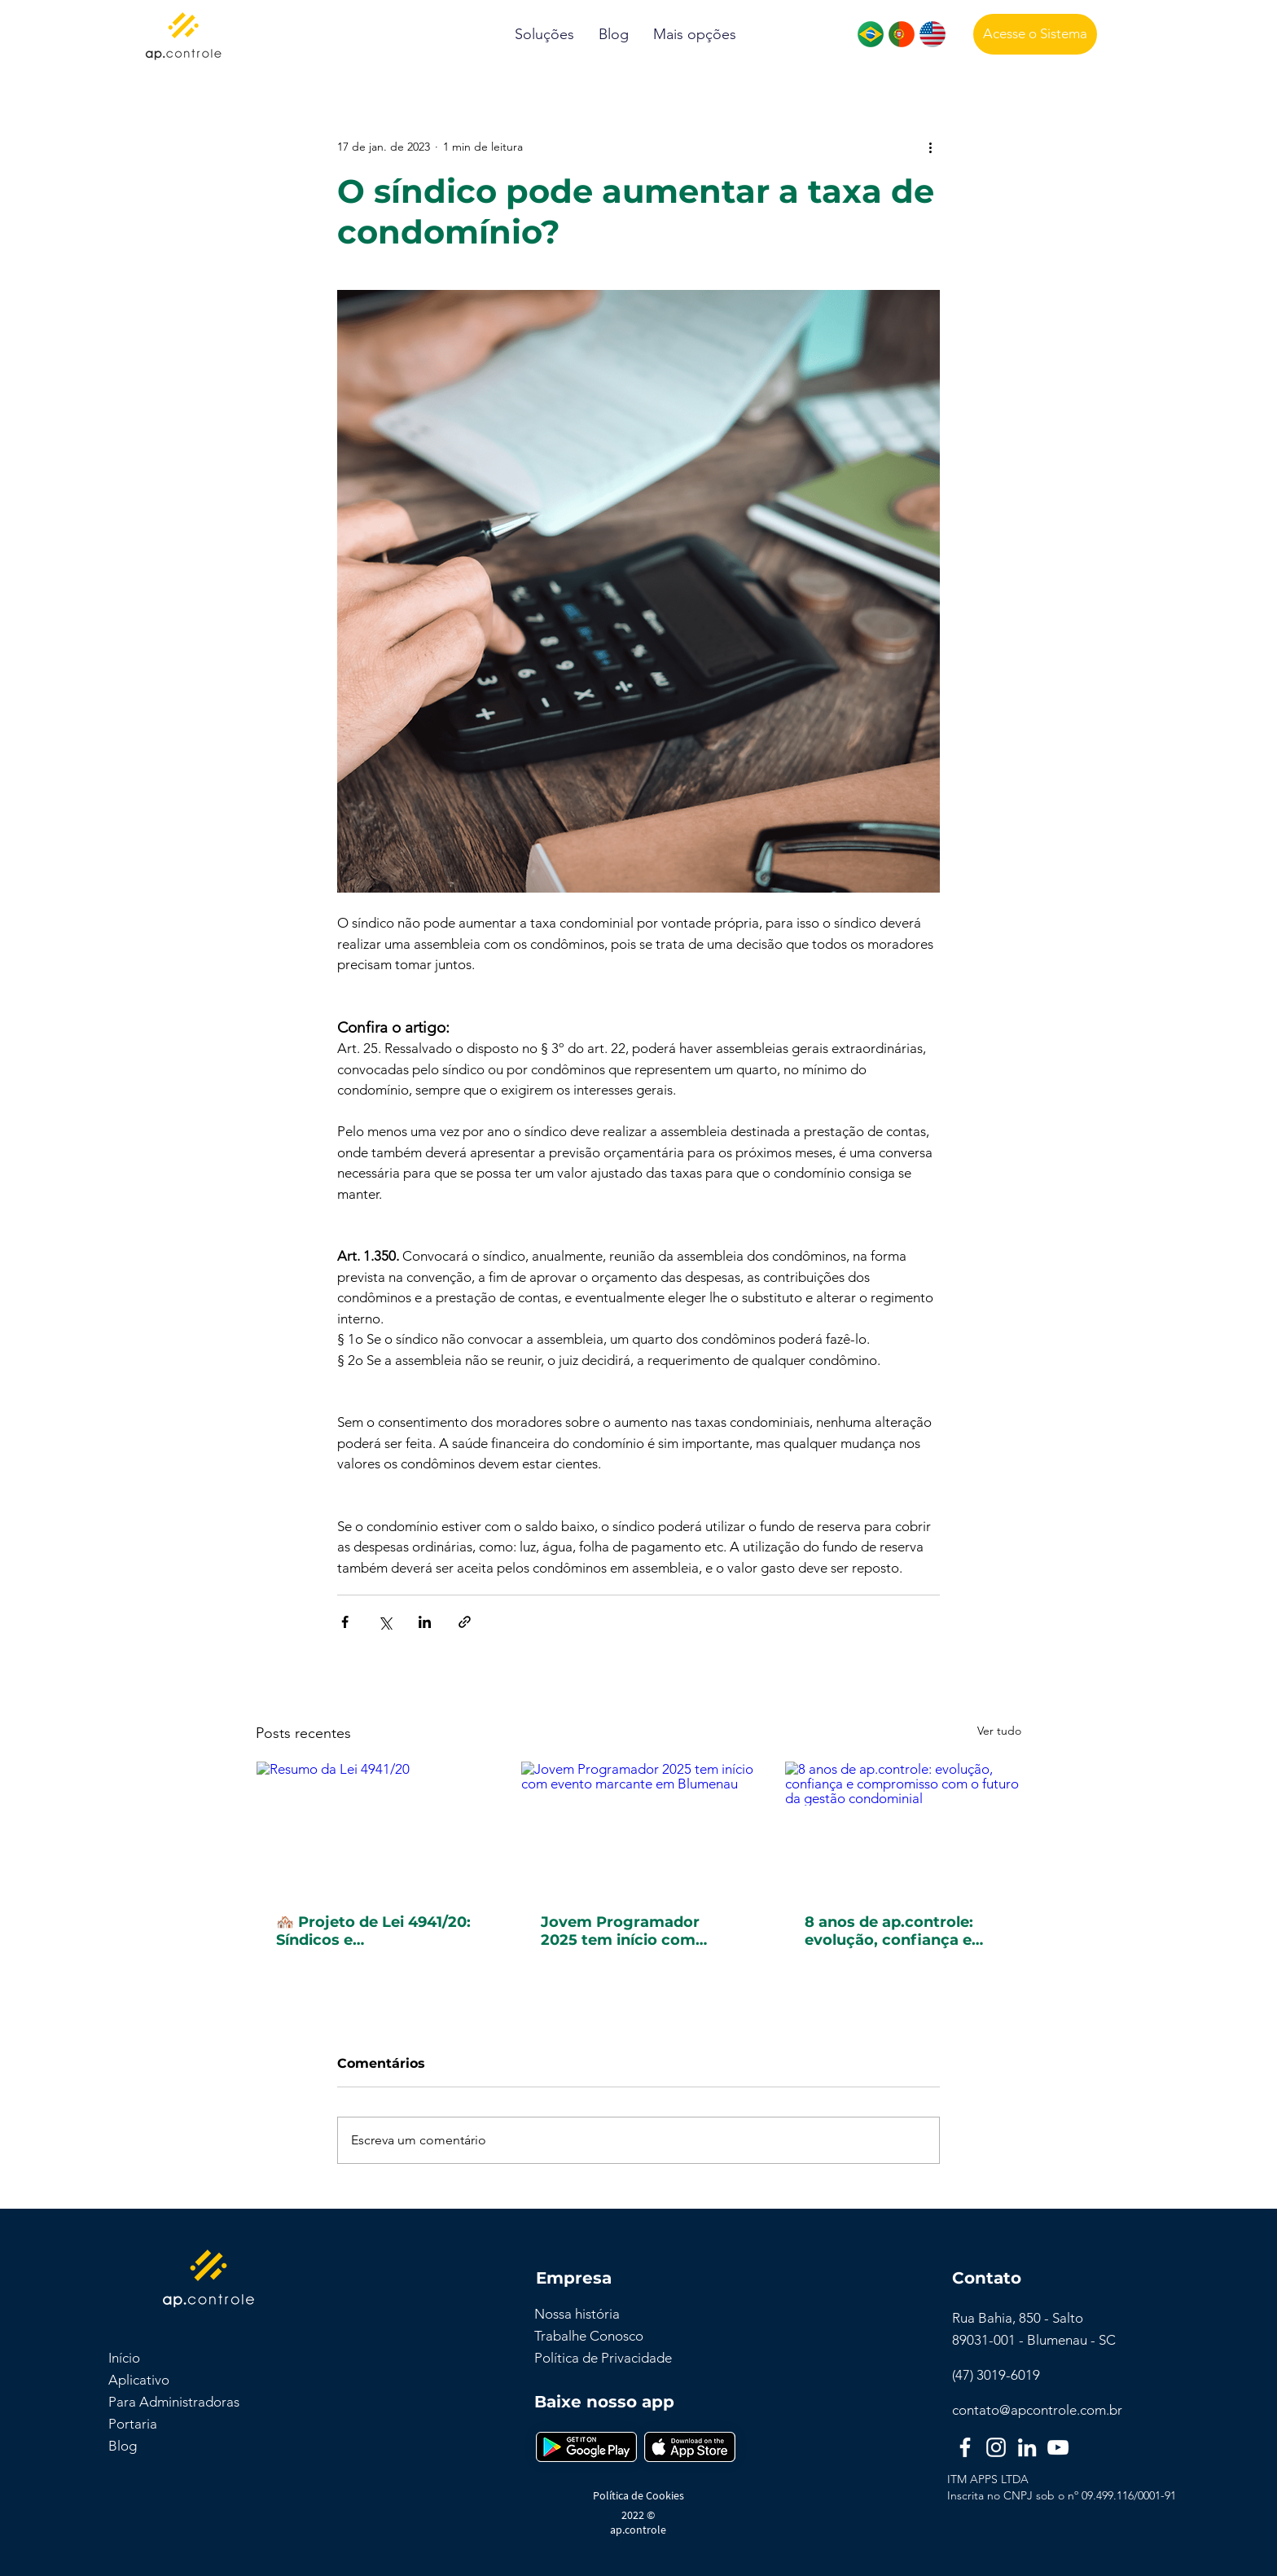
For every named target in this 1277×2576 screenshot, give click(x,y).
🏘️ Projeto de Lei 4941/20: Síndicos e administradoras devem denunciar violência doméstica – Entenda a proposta (373, 1931)
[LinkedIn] (1027, 2447)
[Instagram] (996, 2447)
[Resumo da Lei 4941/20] (374, 1828)
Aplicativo (138, 2380)
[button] (544, 35)
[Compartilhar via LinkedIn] (424, 1622)
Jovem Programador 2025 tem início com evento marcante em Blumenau (620, 1931)
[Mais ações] (930, 146)
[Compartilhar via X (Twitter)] (385, 1622)
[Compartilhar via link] (464, 1622)
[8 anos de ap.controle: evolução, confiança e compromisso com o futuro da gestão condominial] (902, 1828)
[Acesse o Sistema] (1035, 34)
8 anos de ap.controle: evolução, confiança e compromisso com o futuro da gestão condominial (889, 1931)
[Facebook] (965, 2447)
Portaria (132, 2424)
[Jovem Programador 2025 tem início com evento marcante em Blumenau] (639, 1828)
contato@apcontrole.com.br (1037, 2410)
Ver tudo (999, 1730)
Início (124, 2358)
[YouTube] (1058, 2447)
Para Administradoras (173, 2402)
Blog (122, 2446)
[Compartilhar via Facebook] (345, 1622)
